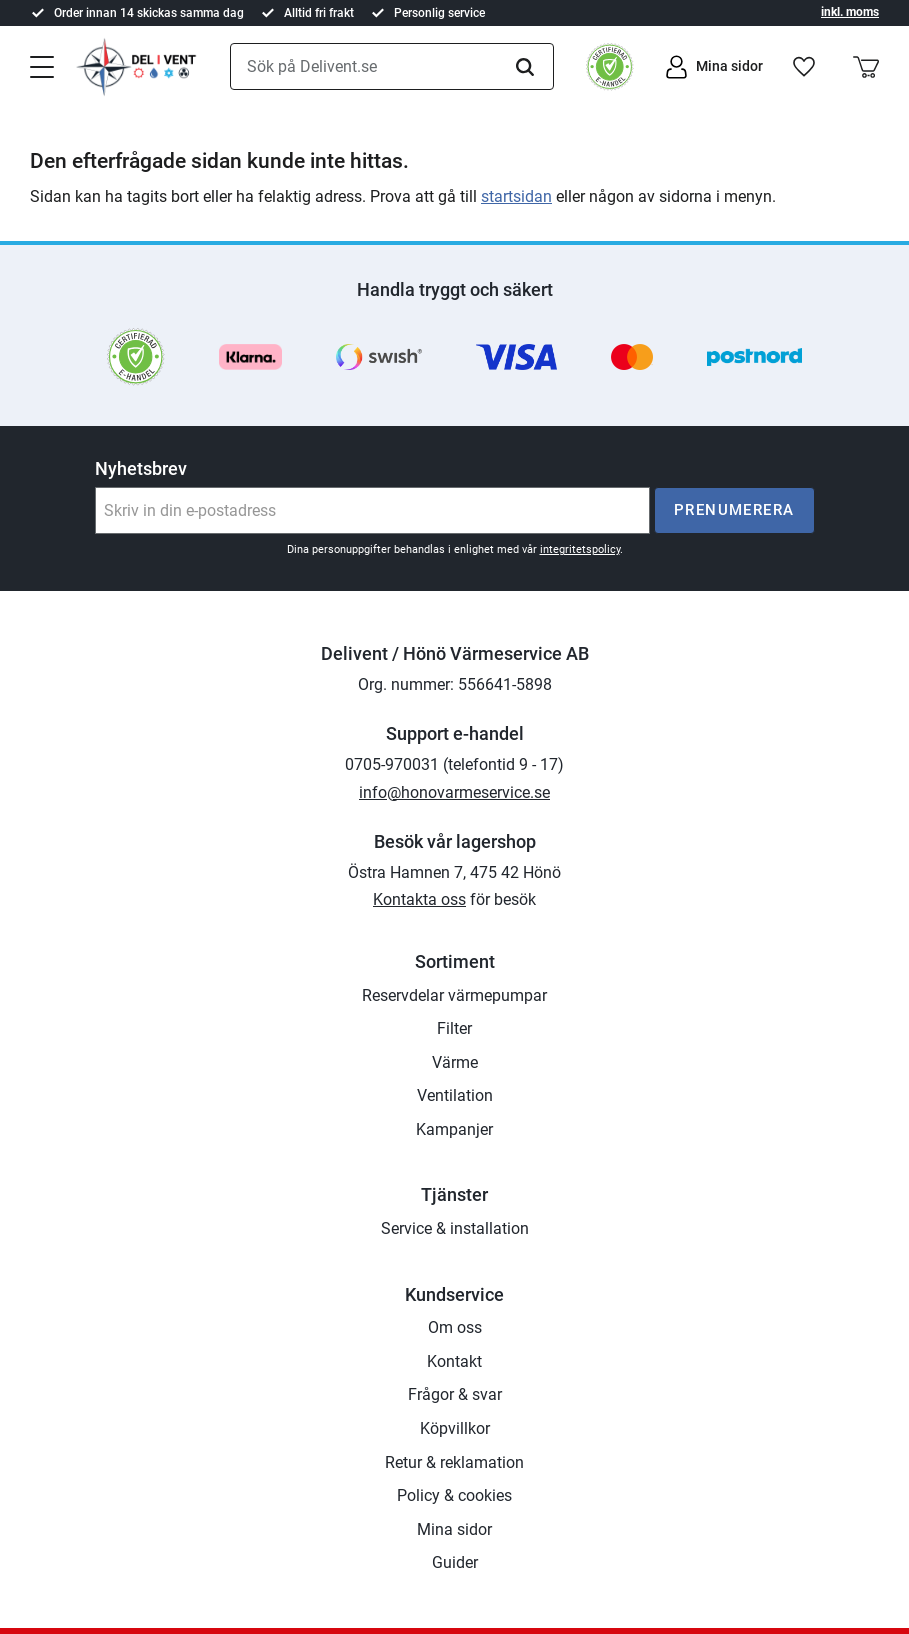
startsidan (516, 196)
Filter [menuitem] (454, 1028)
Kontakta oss (419, 899)
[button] (42, 65)
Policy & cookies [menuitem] (454, 1495)
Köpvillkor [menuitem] (455, 1428)
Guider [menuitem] (455, 1562)
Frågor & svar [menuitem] (455, 1394)
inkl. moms (850, 12)
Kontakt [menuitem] (454, 1361)
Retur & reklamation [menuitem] (454, 1462)
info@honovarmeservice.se (454, 792)
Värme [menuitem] (455, 1062)
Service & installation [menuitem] (455, 1228)
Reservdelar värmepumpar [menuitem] (454, 995)
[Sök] (525, 67)
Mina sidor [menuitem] (454, 1529)
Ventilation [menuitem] (455, 1095)
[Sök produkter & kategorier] (392, 67)
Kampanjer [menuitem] (454, 1129)
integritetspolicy (580, 549)
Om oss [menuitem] (455, 1327)
